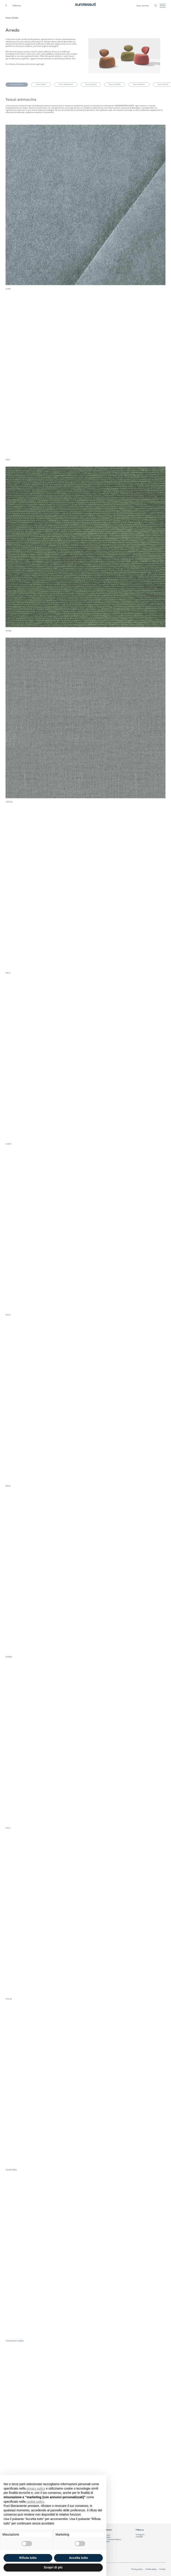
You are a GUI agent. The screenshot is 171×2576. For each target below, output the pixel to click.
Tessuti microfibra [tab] (139, 89)
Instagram (140, 2535)
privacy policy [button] (36, 2488)
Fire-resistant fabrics (112, 2539)
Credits (162, 2569)
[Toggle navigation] (162, 6)
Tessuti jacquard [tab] (111, 89)
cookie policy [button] (35, 2501)
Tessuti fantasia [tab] (49, 89)
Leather (106, 2542)
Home (8, 18)
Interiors (106, 2535)
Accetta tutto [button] (78, 2558)
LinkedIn (139, 2537)
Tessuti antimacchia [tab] (19, 89)
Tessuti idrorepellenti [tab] (80, 89)
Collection (16, 6)
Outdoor (107, 2537)
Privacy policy (137, 2569)
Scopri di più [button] (53, 2567)
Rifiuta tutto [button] (28, 2558)
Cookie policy (151, 2569)
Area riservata (143, 6)
